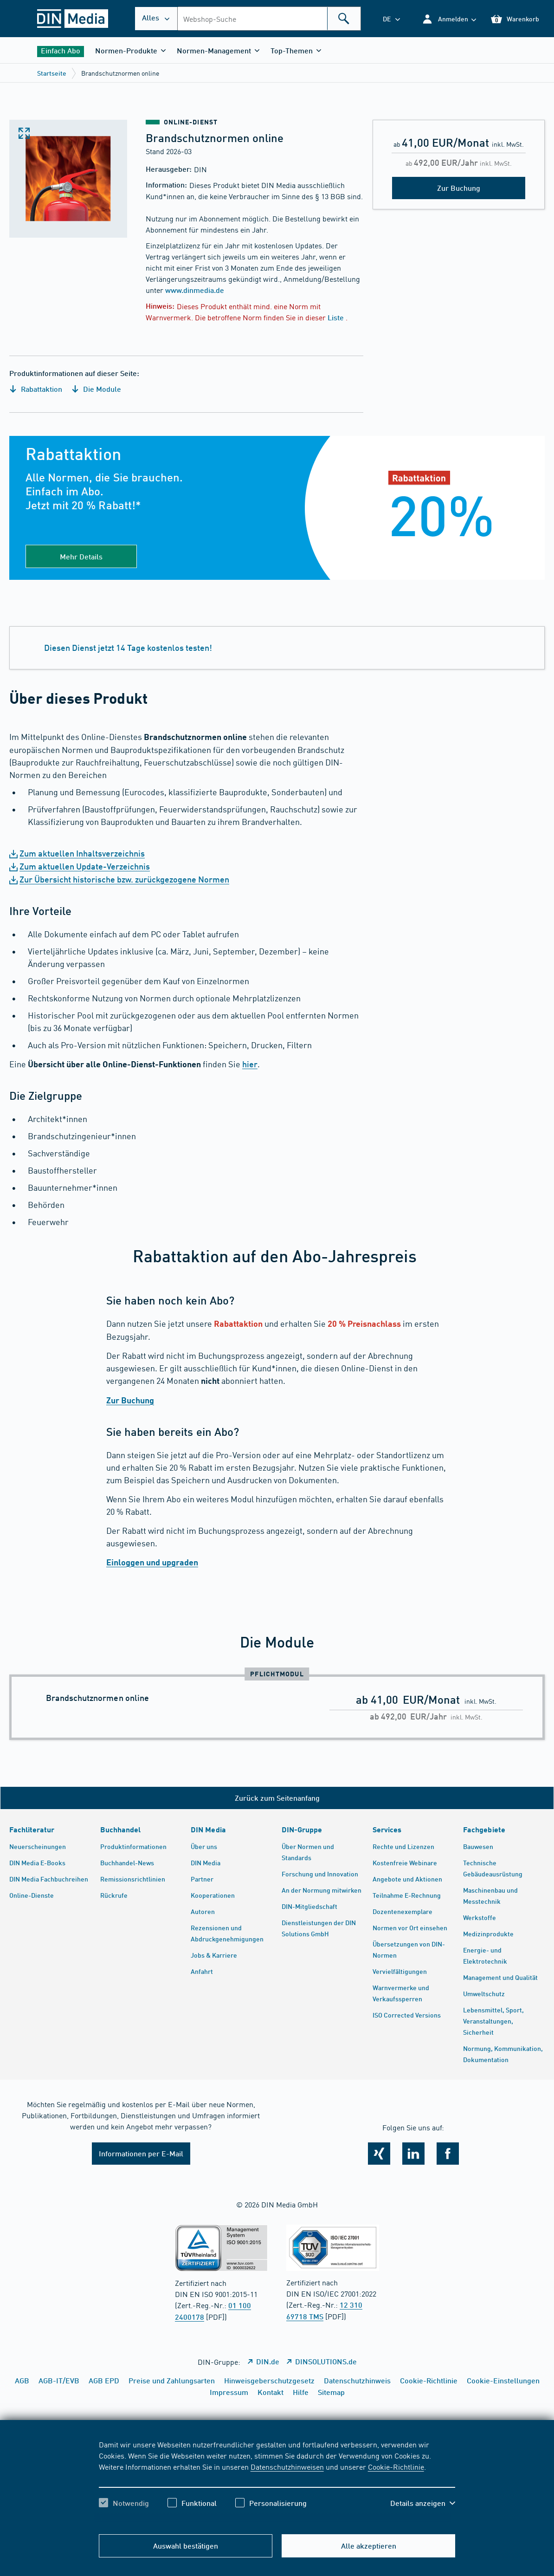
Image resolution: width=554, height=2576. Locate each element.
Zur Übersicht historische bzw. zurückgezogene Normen (124, 879)
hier (250, 1064)
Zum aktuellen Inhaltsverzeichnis (82, 853)
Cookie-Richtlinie (396, 2466)
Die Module (96, 388)
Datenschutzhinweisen (287, 2466)
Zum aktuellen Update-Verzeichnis (84, 866)
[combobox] (269, 18)
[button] (449, 18)
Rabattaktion (35, 388)
